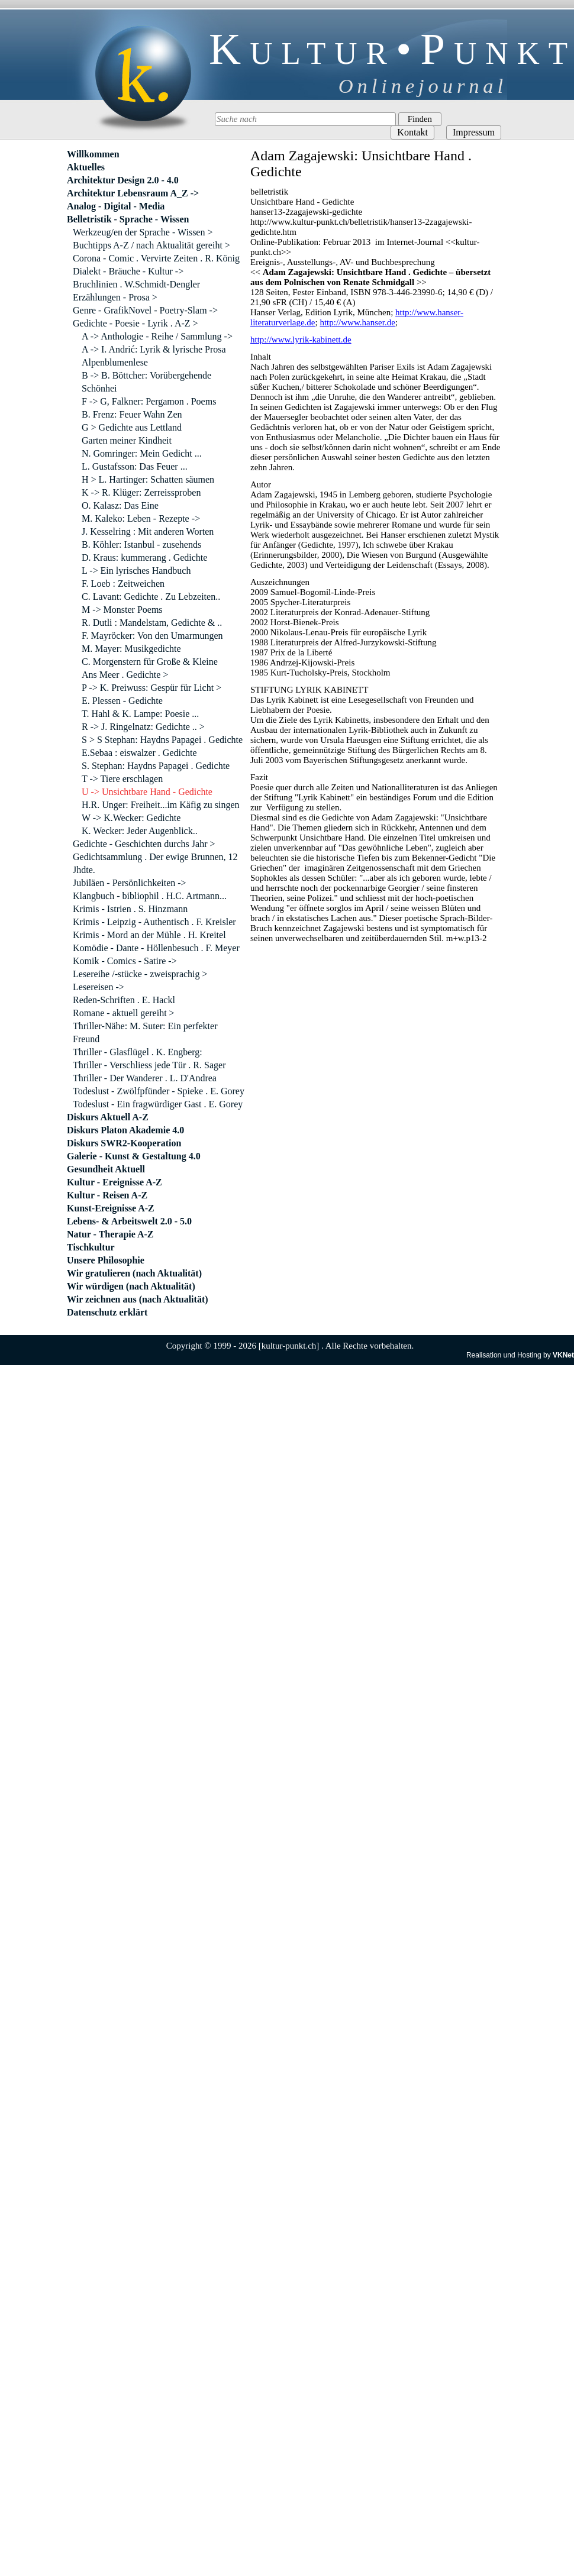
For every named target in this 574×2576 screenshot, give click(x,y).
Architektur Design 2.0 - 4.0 (123, 180)
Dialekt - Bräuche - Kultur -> (128, 271)
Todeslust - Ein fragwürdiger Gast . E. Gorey (158, 1104)
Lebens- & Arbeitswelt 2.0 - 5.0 (129, 1221)
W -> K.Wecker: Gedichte (131, 818)
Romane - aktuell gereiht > (124, 1013)
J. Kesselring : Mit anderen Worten (148, 531)
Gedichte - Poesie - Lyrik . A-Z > (135, 323)
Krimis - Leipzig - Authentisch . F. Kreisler (154, 922)
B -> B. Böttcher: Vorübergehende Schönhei (146, 381)
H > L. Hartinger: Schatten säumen (148, 479)
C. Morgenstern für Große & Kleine (150, 662)
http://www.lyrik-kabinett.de (301, 339)
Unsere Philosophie (105, 1260)
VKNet (563, 1355)
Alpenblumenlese (115, 362)
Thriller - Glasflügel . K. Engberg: (137, 1052)
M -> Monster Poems (122, 610)
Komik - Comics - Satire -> (125, 961)
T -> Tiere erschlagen (122, 779)
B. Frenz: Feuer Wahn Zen (132, 414)
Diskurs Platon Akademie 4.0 (125, 1130)
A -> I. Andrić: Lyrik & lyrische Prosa (154, 349)
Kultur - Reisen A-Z (107, 1195)
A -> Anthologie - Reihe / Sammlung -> (157, 336)
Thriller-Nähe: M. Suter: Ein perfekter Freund (145, 1032)
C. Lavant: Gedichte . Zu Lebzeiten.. (151, 597)
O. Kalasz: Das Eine (120, 505)
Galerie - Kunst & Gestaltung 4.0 (134, 1156)
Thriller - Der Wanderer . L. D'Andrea (145, 1078)
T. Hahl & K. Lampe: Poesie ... (140, 714)
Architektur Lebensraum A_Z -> (133, 193)
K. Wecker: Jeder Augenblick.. (140, 831)
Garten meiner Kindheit (127, 440)
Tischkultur (91, 1247)
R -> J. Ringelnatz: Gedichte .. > (143, 727)
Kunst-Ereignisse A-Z (110, 1208)
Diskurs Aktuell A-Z (108, 1117)
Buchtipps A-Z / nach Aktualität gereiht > (151, 245)
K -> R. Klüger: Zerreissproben (141, 492)
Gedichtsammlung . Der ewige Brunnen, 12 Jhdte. (155, 863)
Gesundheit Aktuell (106, 1169)
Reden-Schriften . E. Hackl (124, 1000)
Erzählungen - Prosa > (115, 297)
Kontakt (412, 132)
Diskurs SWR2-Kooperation (124, 1143)
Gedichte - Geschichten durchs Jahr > (144, 844)
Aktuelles (86, 167)
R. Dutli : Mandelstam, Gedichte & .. (152, 623)
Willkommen (93, 154)
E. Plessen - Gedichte (122, 701)
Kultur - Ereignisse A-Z (114, 1182)
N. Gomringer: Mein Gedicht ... (142, 453)
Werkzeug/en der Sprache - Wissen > (142, 232)
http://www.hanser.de (357, 322)
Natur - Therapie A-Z (110, 1234)
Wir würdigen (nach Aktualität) (131, 1286)
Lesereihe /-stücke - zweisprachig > (140, 974)
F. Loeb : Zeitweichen (123, 583)
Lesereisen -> (98, 987)
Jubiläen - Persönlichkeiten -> (129, 883)
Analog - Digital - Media (116, 206)
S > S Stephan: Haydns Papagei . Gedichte (162, 740)
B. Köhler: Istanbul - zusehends (141, 544)
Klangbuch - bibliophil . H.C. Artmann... (150, 896)
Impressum (474, 132)
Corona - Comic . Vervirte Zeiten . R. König (156, 258)
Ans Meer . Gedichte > (125, 675)
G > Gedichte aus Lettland (132, 427)
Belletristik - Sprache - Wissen (128, 219)
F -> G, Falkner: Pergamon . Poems (149, 401)
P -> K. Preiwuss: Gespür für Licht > (151, 688)
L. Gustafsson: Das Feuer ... (135, 466)
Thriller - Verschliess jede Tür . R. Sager (149, 1065)
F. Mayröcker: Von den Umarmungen (152, 636)
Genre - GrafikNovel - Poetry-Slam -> (145, 310)
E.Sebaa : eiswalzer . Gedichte (139, 753)
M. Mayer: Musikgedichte (131, 649)
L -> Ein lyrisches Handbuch (136, 570)
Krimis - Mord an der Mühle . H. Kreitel (149, 935)
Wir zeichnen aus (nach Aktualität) (137, 1299)
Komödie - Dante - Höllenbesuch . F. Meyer (156, 948)
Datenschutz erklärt (107, 1312)
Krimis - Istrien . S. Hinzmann (130, 909)
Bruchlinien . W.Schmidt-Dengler (136, 284)
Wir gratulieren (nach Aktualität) (134, 1273)
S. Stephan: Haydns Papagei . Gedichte (156, 766)
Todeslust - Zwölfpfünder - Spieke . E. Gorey (158, 1091)
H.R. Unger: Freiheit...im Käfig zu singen (161, 805)
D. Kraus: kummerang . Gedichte (144, 557)
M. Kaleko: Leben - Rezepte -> (141, 518)
